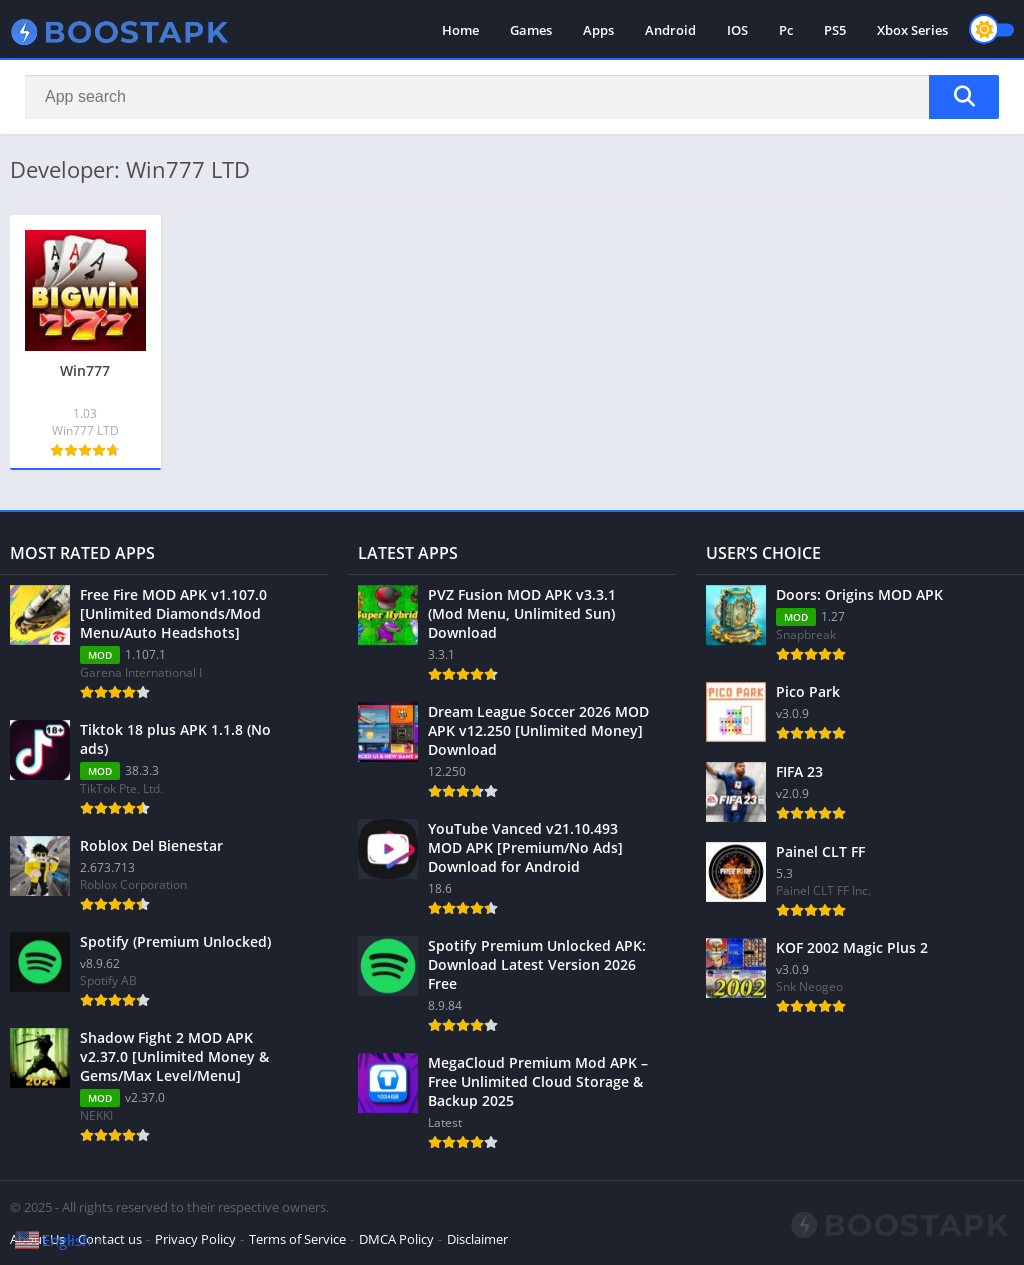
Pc (786, 30)
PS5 (835, 30)
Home (460, 30)
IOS (737, 30)
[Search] (512, 97)
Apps (598, 30)
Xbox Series (912, 30)
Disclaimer (477, 1239)
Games (531, 30)
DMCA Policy (396, 1239)
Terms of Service (297, 1239)
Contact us (110, 1239)
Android (670, 30)
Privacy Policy (195, 1239)
